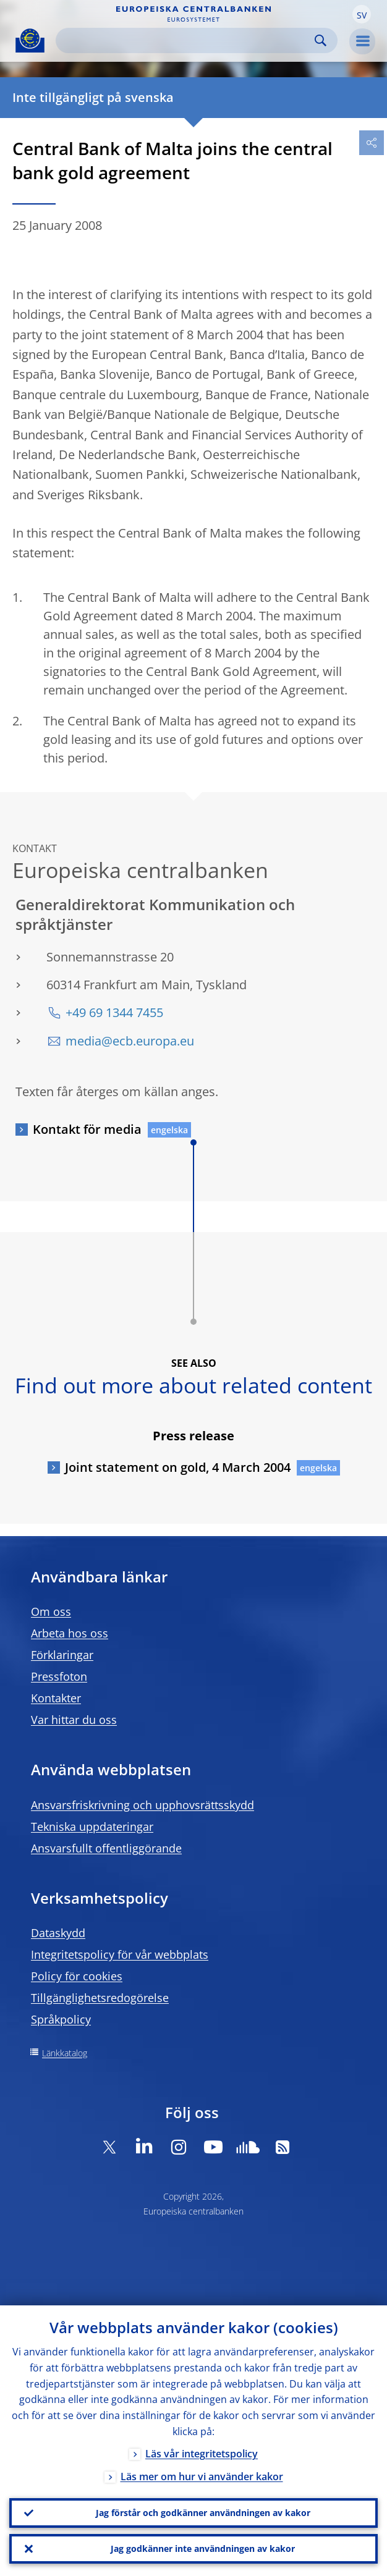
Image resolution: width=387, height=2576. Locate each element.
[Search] (186, 40)
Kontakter (56, 1698)
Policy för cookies (76, 1976)
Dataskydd (58, 1932)
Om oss (51, 1611)
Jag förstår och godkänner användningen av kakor (203, 2513)
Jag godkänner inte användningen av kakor (203, 2548)
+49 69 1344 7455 (114, 1012)
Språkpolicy (61, 2019)
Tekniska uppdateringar (92, 1826)
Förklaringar (62, 1654)
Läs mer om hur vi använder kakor (202, 2476)
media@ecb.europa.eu (130, 1041)
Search (320, 40)
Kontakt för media (87, 1129)
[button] (361, 14)
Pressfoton (59, 1676)
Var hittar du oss (74, 1719)
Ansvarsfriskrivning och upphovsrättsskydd (142, 1804)
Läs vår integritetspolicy (201, 2453)
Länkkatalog (64, 2053)
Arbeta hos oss (69, 1633)
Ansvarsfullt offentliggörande (106, 1848)
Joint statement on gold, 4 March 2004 (178, 1467)
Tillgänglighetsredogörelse (100, 1997)
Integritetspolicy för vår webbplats (119, 1954)
